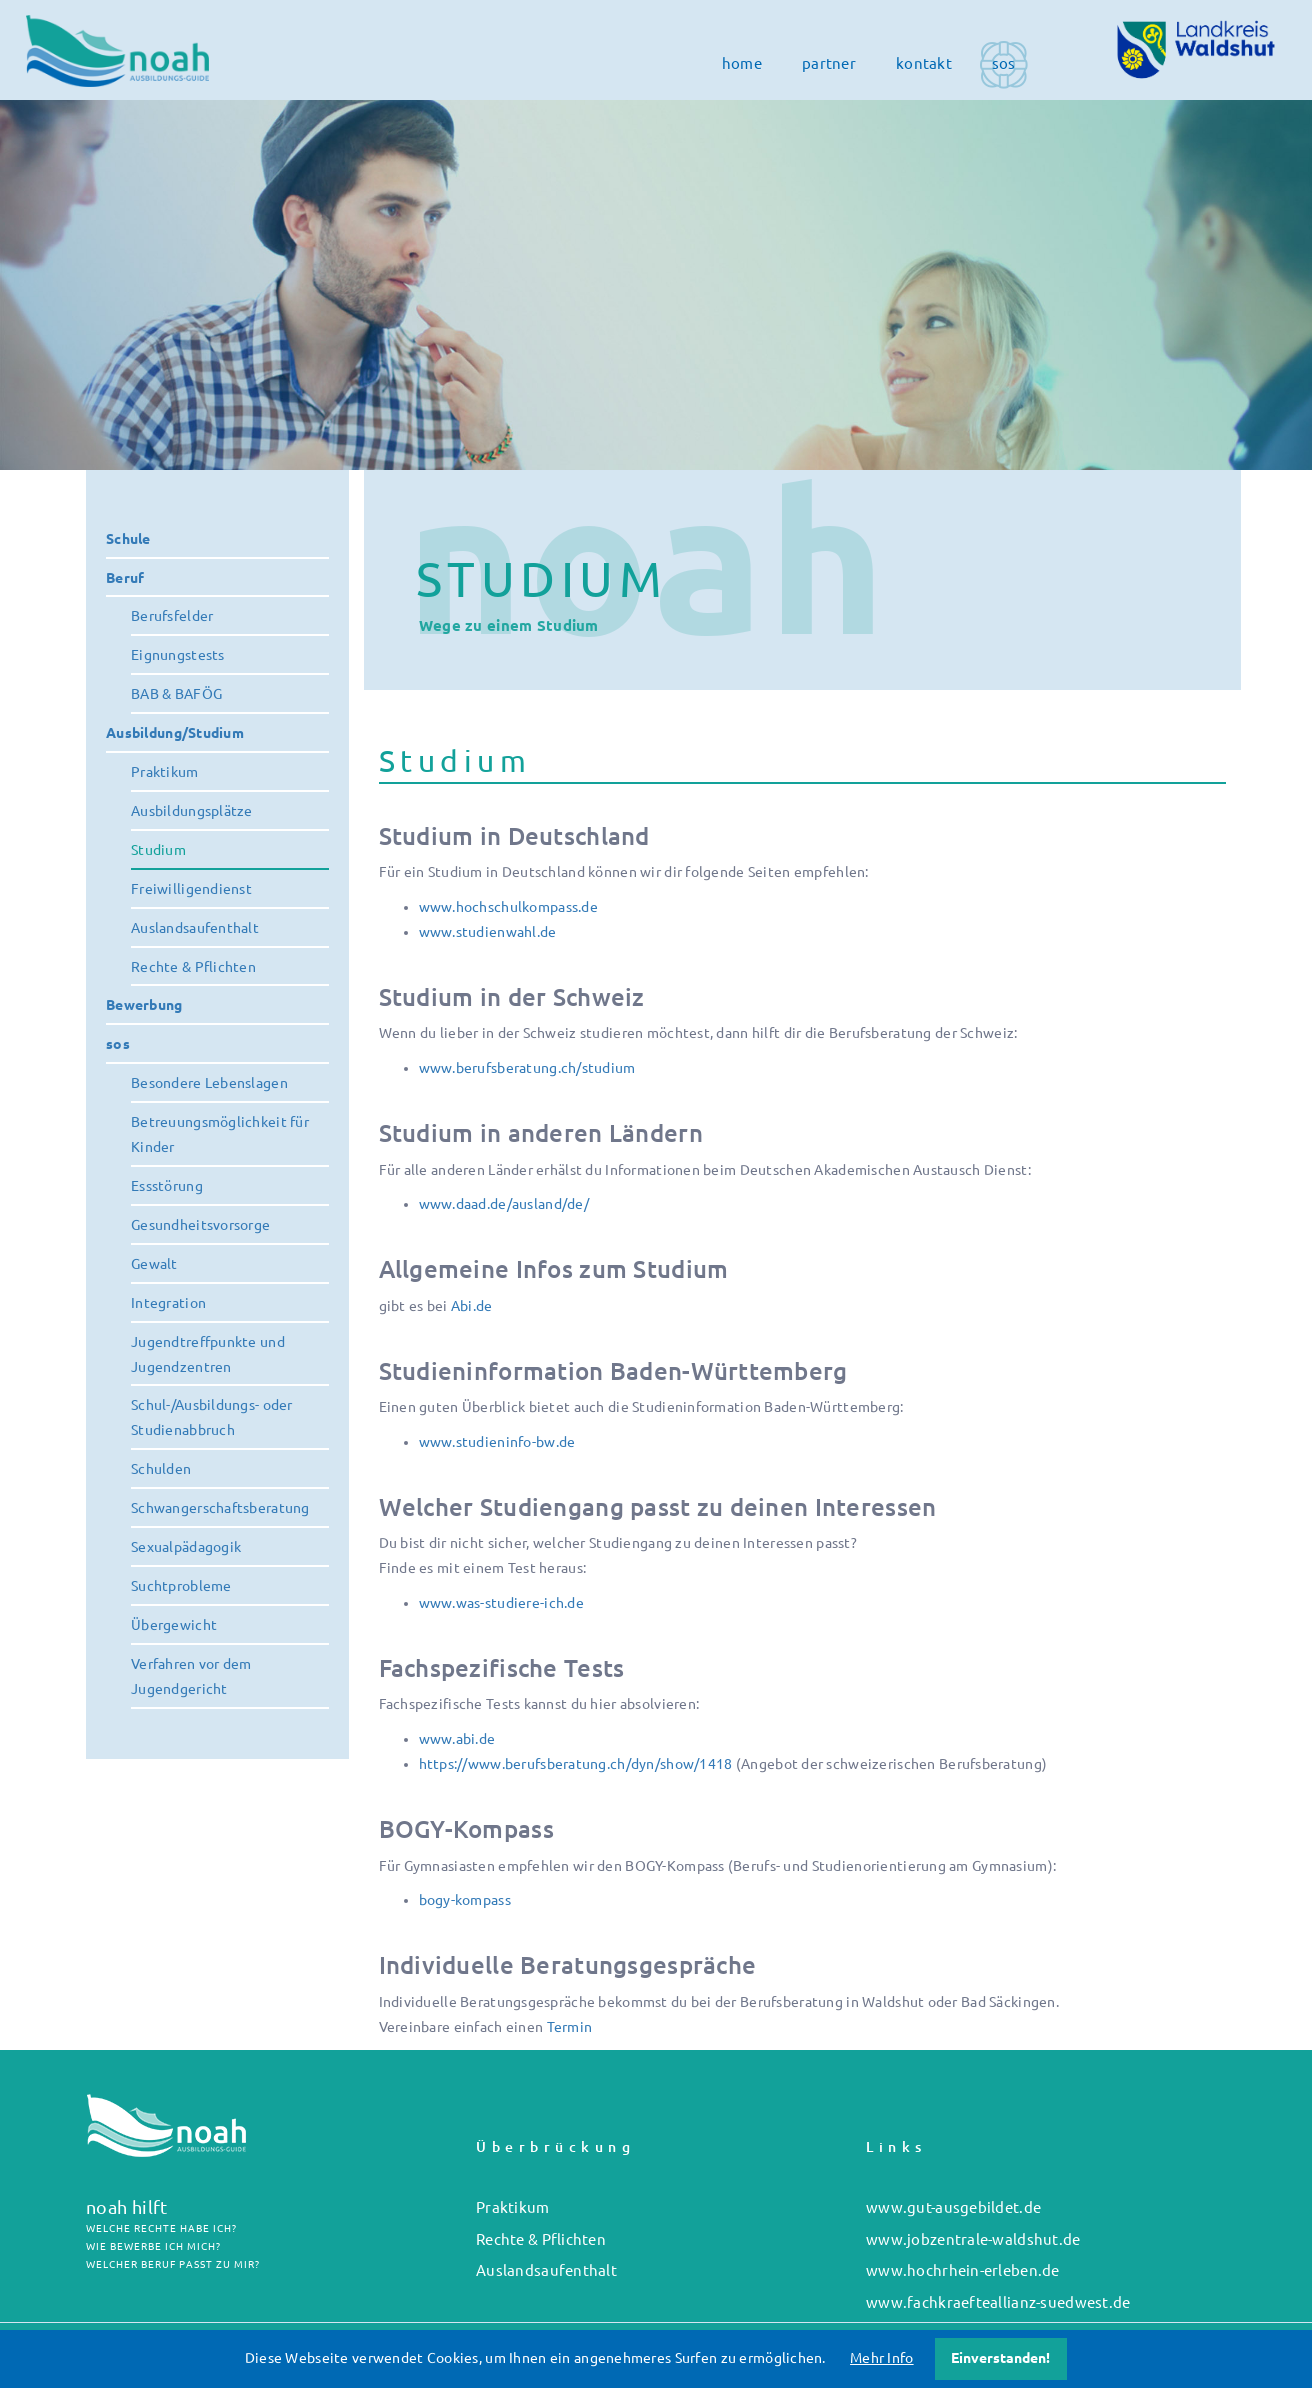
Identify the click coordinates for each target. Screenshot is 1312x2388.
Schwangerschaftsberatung (220, 1508)
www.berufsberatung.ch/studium (527, 1068)
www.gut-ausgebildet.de (953, 2207)
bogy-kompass (465, 1900)
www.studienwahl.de (488, 932)
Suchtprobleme (181, 1586)
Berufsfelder (172, 616)
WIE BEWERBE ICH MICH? (153, 2246)
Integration (168, 1303)
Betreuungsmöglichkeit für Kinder (220, 1134)
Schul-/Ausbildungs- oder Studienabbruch (212, 1417)
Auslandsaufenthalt (195, 928)
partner (829, 63)
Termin (570, 2027)
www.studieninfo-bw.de (497, 1442)
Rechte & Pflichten (193, 967)
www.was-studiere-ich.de (501, 1603)
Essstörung (167, 1186)
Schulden (161, 1469)
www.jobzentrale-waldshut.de (973, 2239)
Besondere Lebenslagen (209, 1083)
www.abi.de (457, 1739)
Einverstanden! (1000, 2358)
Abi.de (472, 1306)
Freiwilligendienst (191, 889)
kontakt (924, 63)
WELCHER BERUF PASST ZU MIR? (173, 2264)
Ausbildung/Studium (175, 733)
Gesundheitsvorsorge (200, 1225)
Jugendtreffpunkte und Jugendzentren (208, 1354)
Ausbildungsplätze (192, 811)
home (742, 63)
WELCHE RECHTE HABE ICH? (161, 2228)
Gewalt (154, 1264)
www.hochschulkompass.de (508, 907)
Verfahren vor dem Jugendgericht (191, 1676)
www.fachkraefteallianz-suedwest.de (998, 2302)
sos (1004, 63)
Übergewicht (174, 1625)
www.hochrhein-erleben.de (963, 2270)
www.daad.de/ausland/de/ (504, 1204)
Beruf (125, 578)
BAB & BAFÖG (176, 694)
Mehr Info (882, 2358)
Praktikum (165, 772)
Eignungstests (178, 655)
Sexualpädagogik (186, 1547)
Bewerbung (144, 1005)
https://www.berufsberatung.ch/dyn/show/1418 (576, 1764)
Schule (128, 539)
